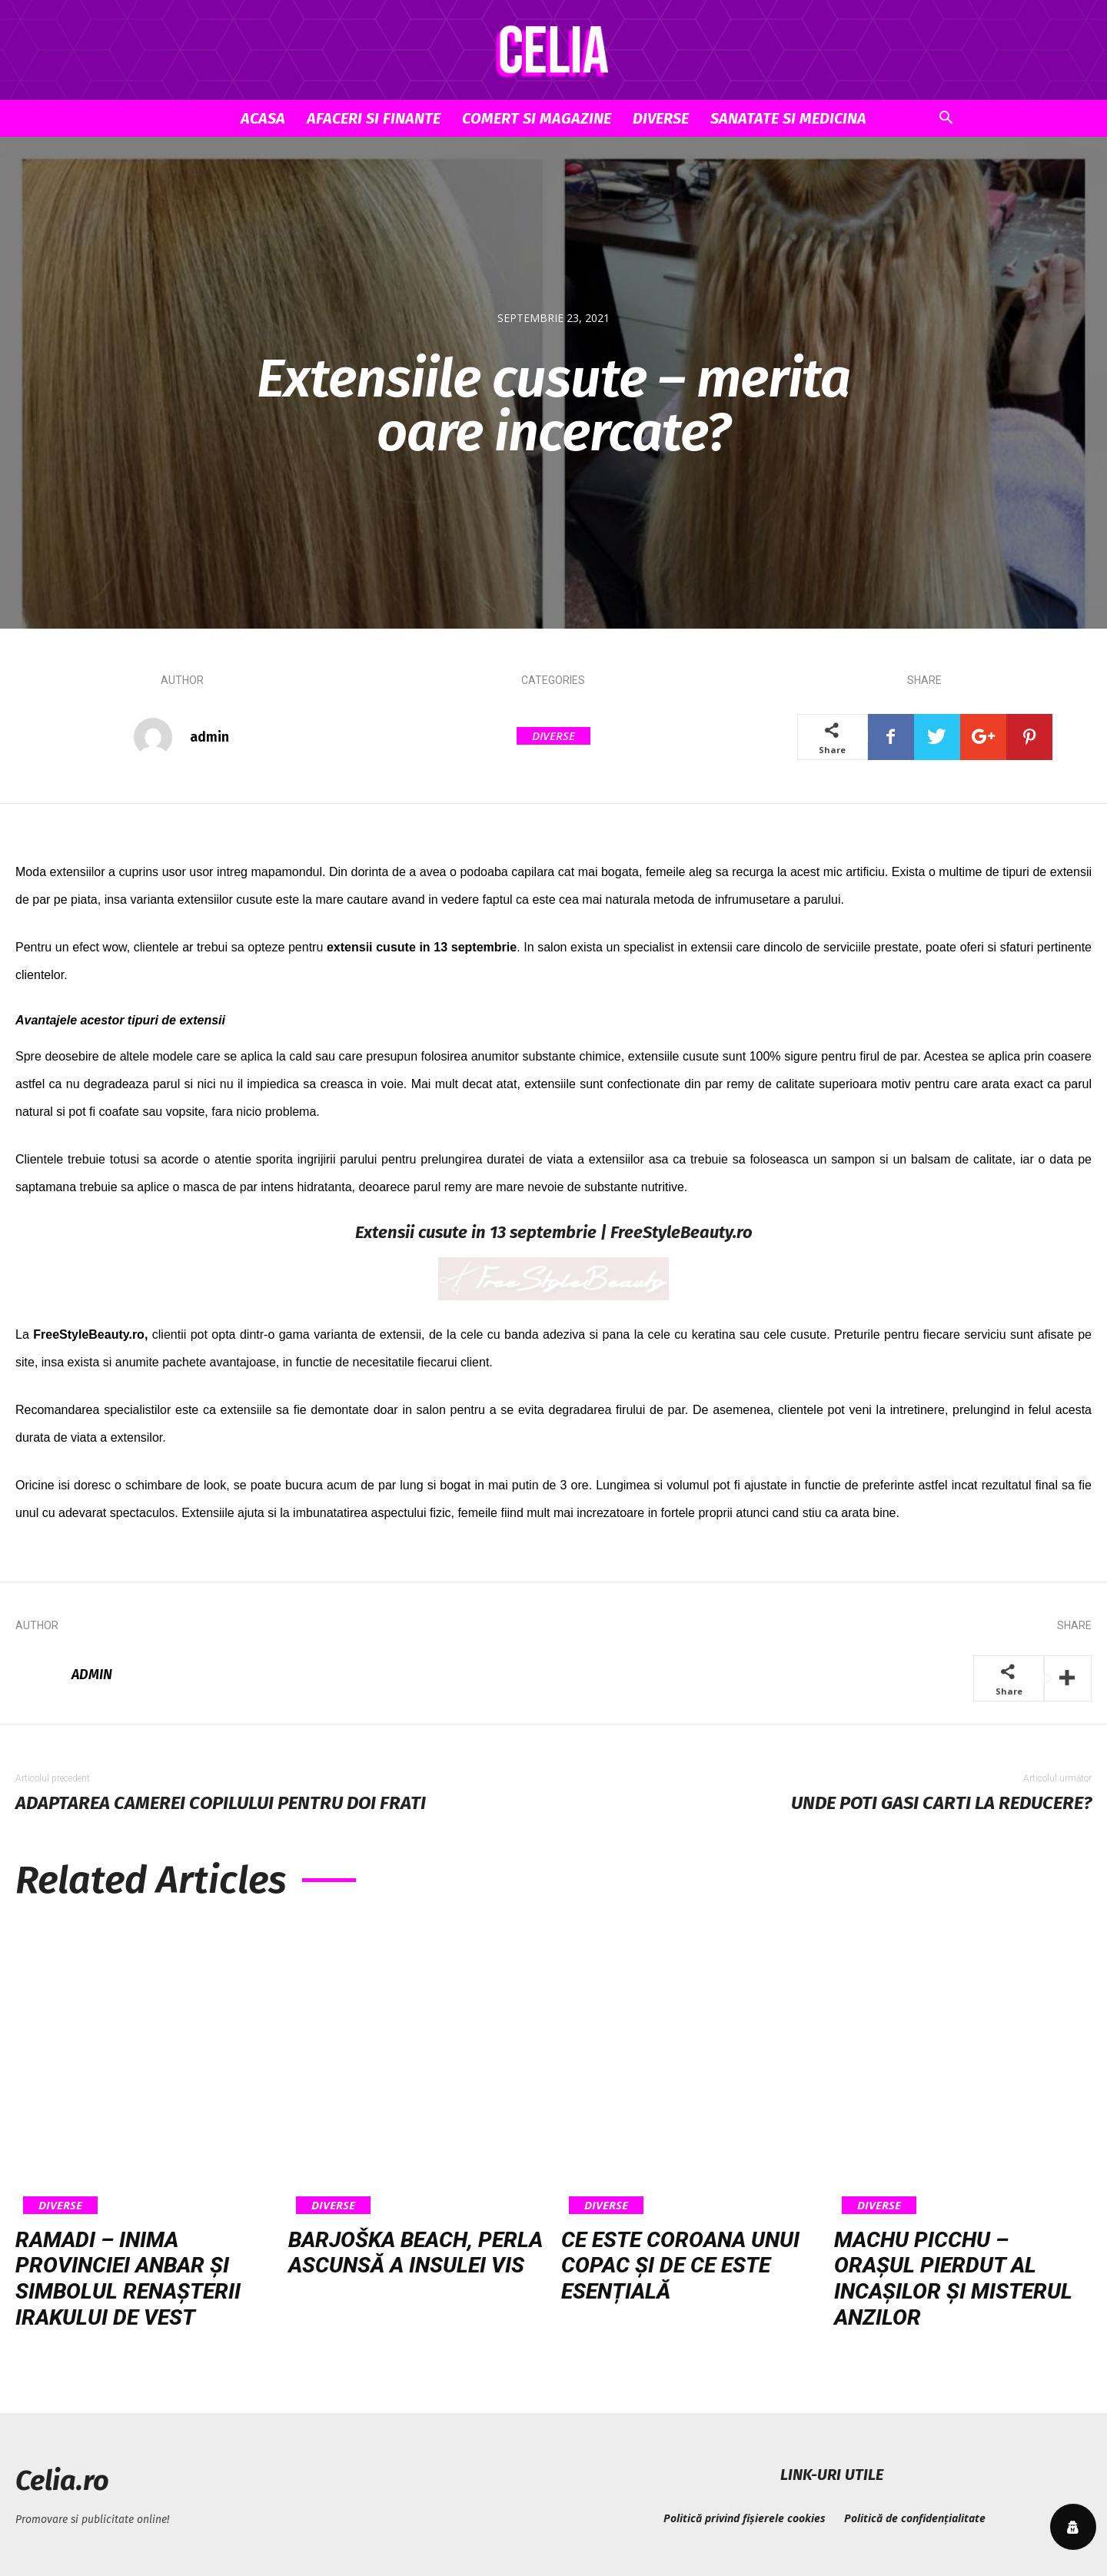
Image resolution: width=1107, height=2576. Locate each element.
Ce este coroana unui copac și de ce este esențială (680, 2265)
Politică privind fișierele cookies (744, 2518)
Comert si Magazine (536, 118)
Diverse (661, 118)
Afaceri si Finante (373, 118)
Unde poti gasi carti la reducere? (941, 1803)
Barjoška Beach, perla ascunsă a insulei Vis (415, 2253)
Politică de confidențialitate (915, 2518)
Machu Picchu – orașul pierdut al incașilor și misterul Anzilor (953, 2278)
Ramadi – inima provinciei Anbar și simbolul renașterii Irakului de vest (128, 2278)
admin (209, 737)
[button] (945, 119)
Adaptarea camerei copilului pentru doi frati (220, 1803)
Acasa (263, 118)
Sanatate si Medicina (788, 118)
